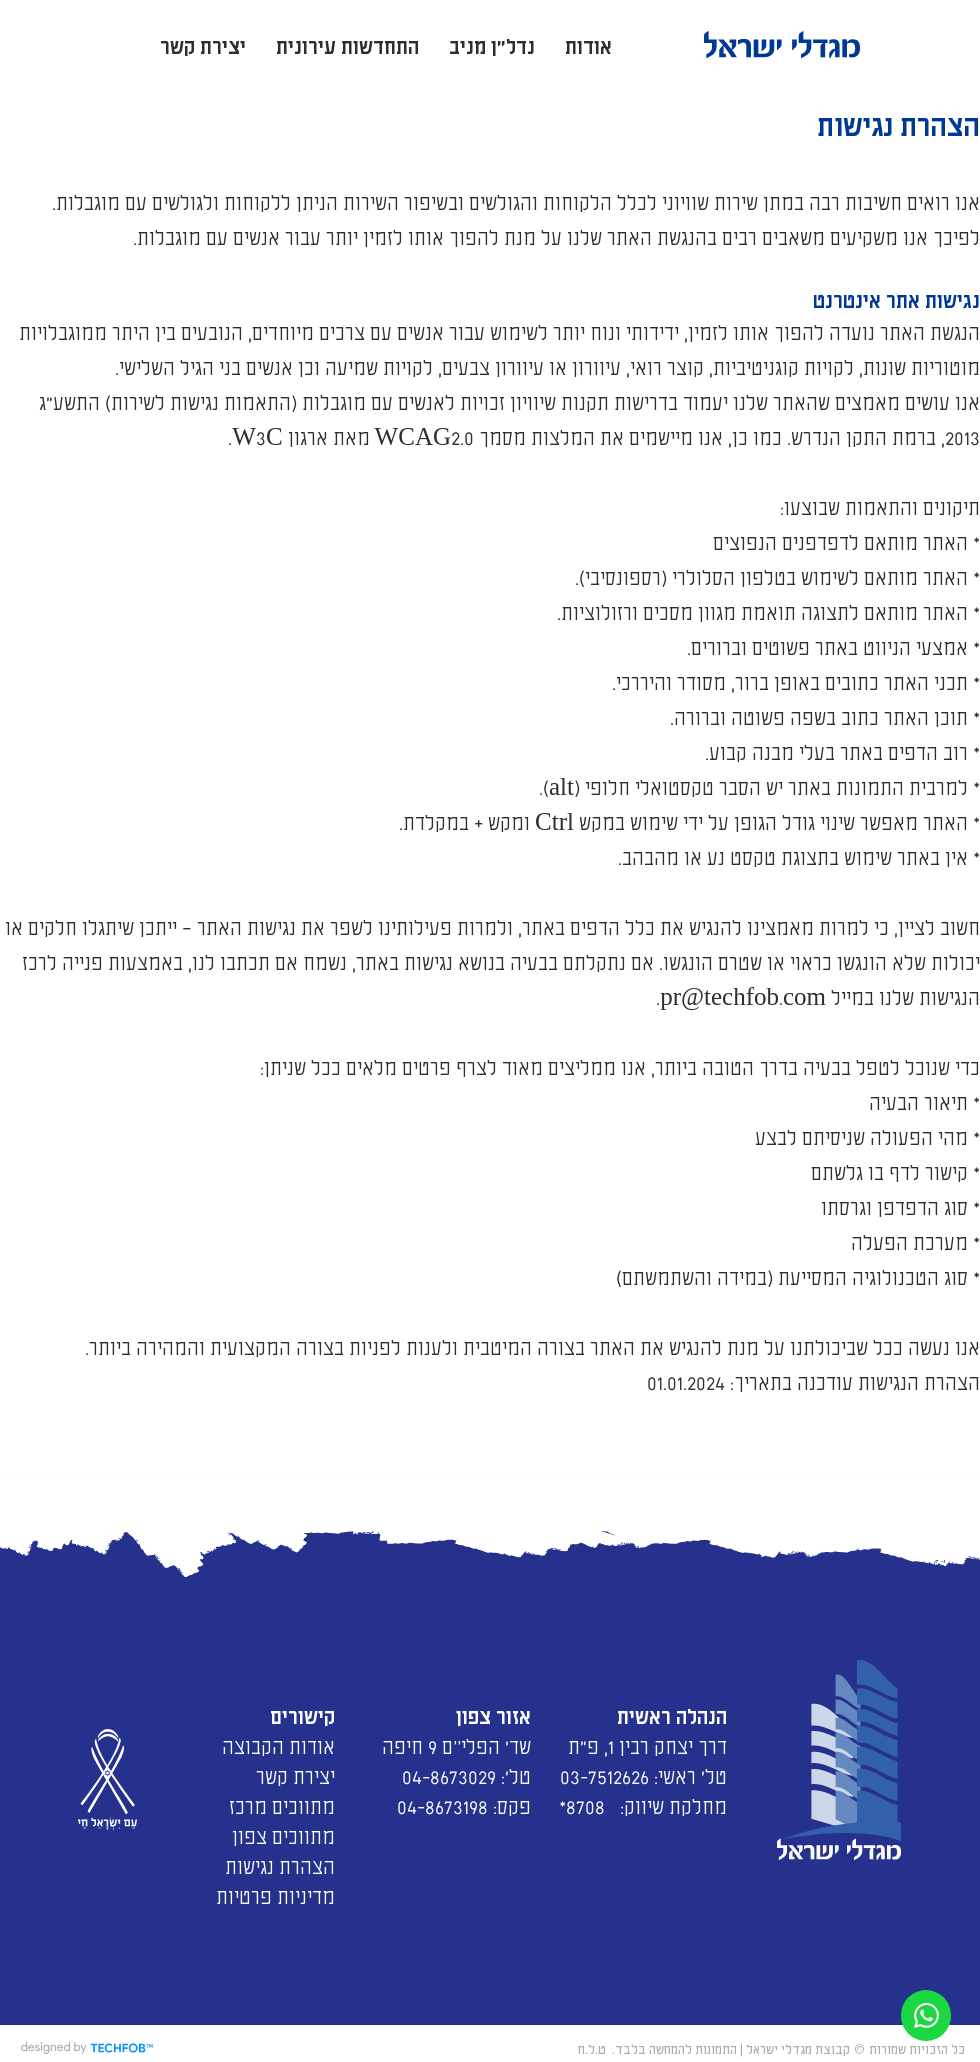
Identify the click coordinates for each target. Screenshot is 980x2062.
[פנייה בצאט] (926, 2015)
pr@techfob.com (743, 996)
